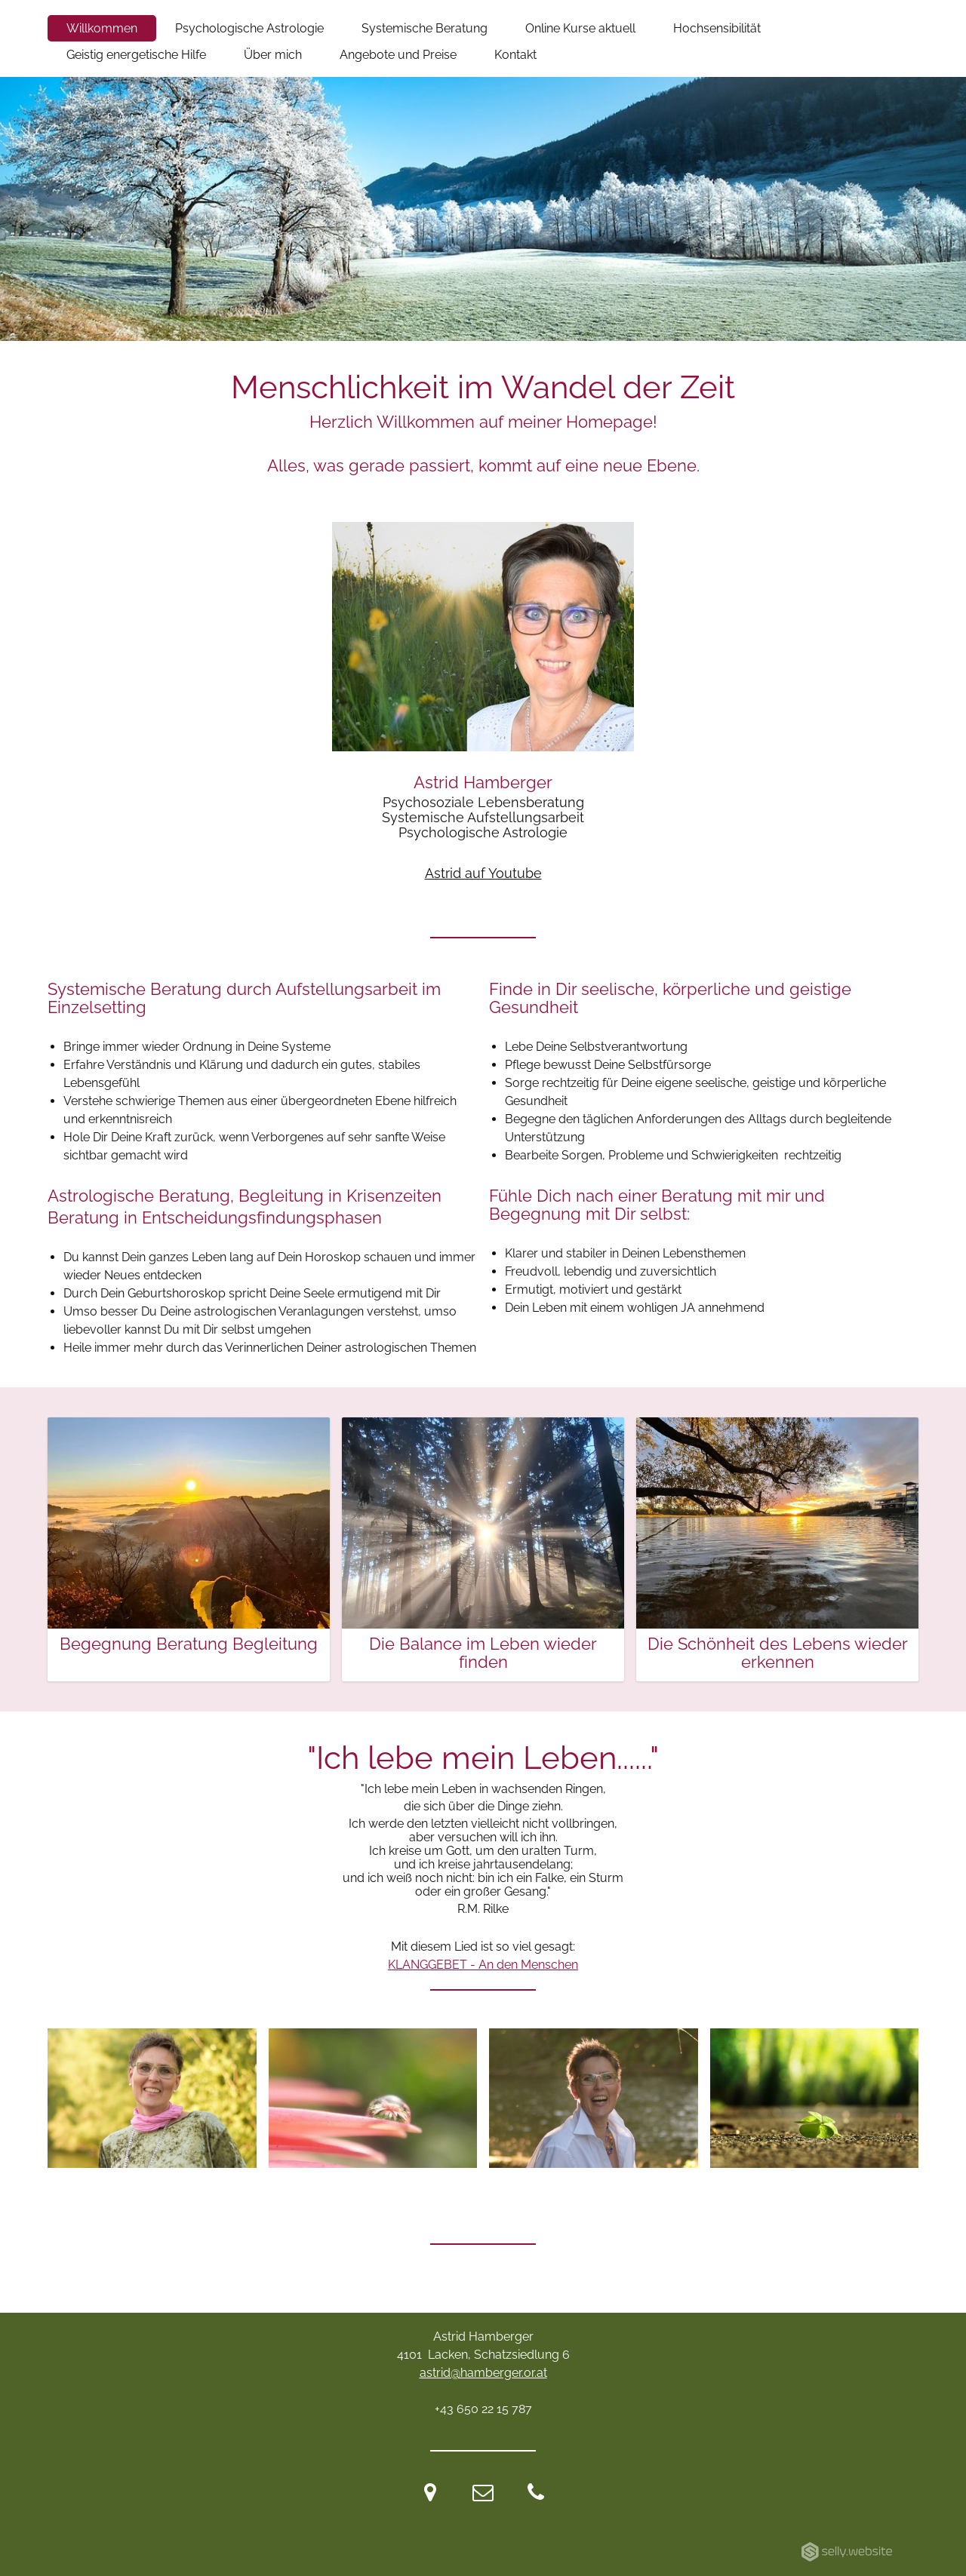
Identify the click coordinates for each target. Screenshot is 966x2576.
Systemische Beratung (424, 28)
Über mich (273, 55)
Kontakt (515, 55)
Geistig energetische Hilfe (136, 55)
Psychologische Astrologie (249, 28)
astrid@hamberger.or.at (483, 2373)
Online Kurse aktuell (580, 28)
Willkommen (101, 28)
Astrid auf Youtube (483, 873)
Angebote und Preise (398, 55)
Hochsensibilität (717, 28)
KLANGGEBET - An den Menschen (483, 1964)
